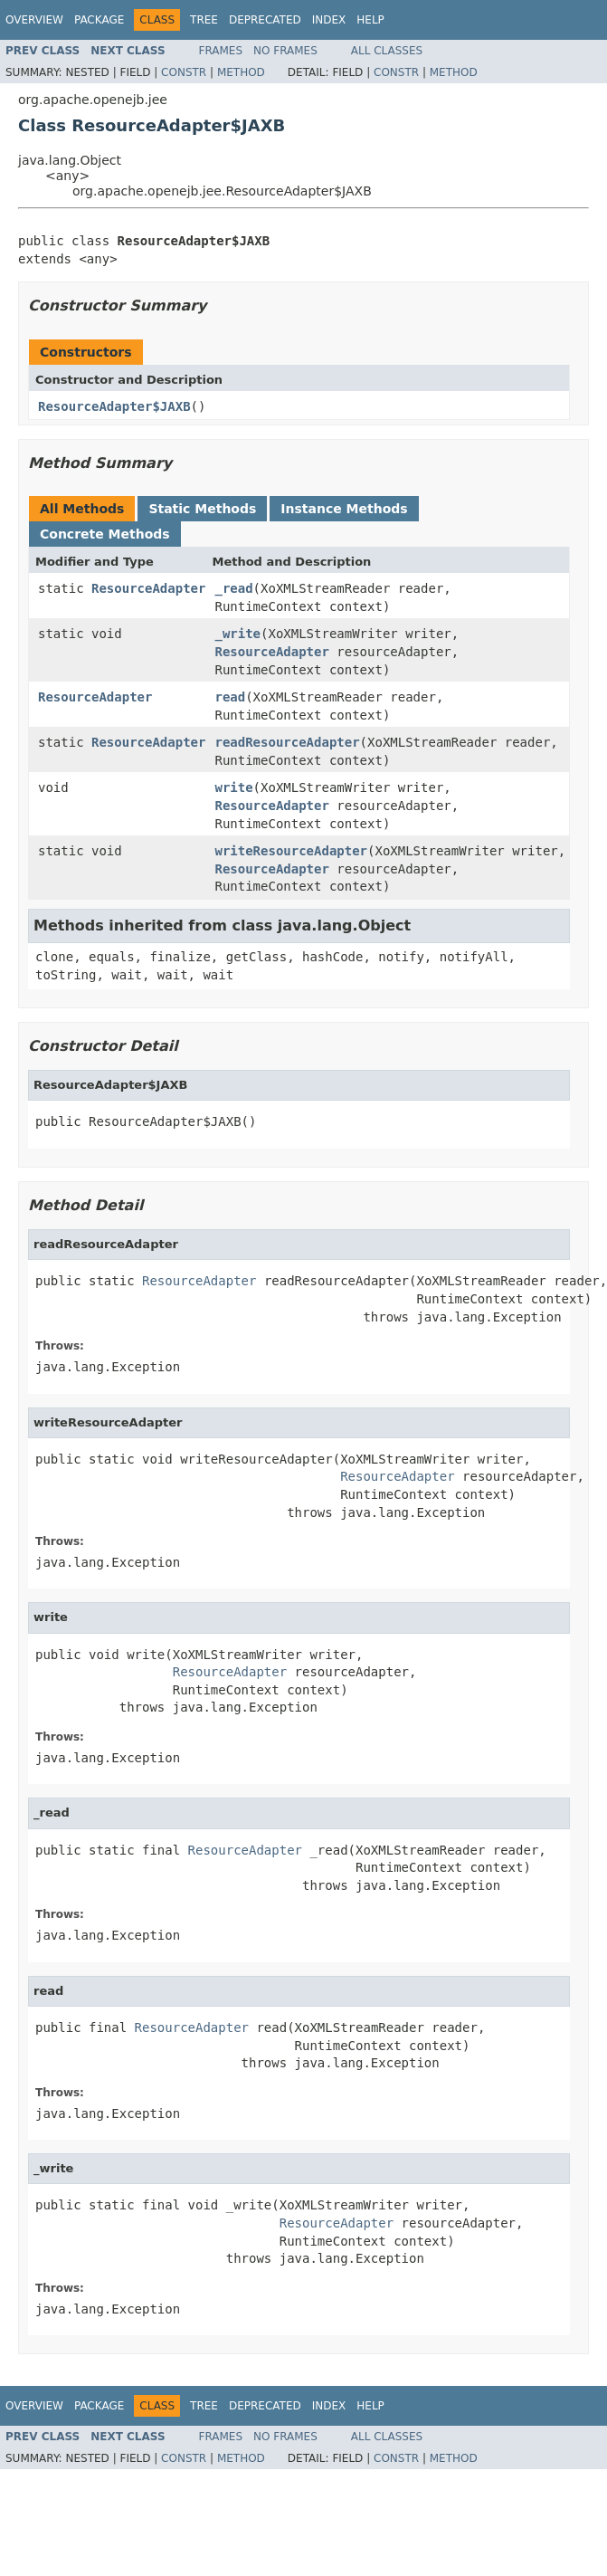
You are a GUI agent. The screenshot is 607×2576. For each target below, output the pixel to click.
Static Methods (202, 508)
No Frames (285, 50)
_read (233, 588)
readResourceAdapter (286, 742)
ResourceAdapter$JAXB (114, 406)
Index (329, 20)
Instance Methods (343, 508)
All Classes (386, 50)
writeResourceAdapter (290, 851)
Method (241, 72)
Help (370, 20)
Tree (204, 20)
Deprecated (265, 20)
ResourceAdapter (148, 588)
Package (99, 20)
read (229, 697)
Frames (221, 50)
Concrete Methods (105, 534)
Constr (183, 72)
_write (237, 633)
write (233, 787)
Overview (34, 20)
